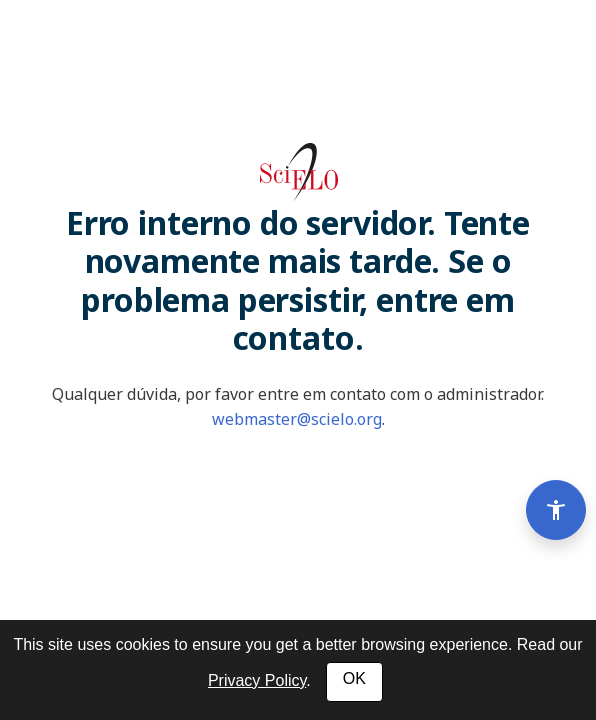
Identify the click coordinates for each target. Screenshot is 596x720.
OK (354, 678)
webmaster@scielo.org (297, 419)
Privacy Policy (257, 680)
